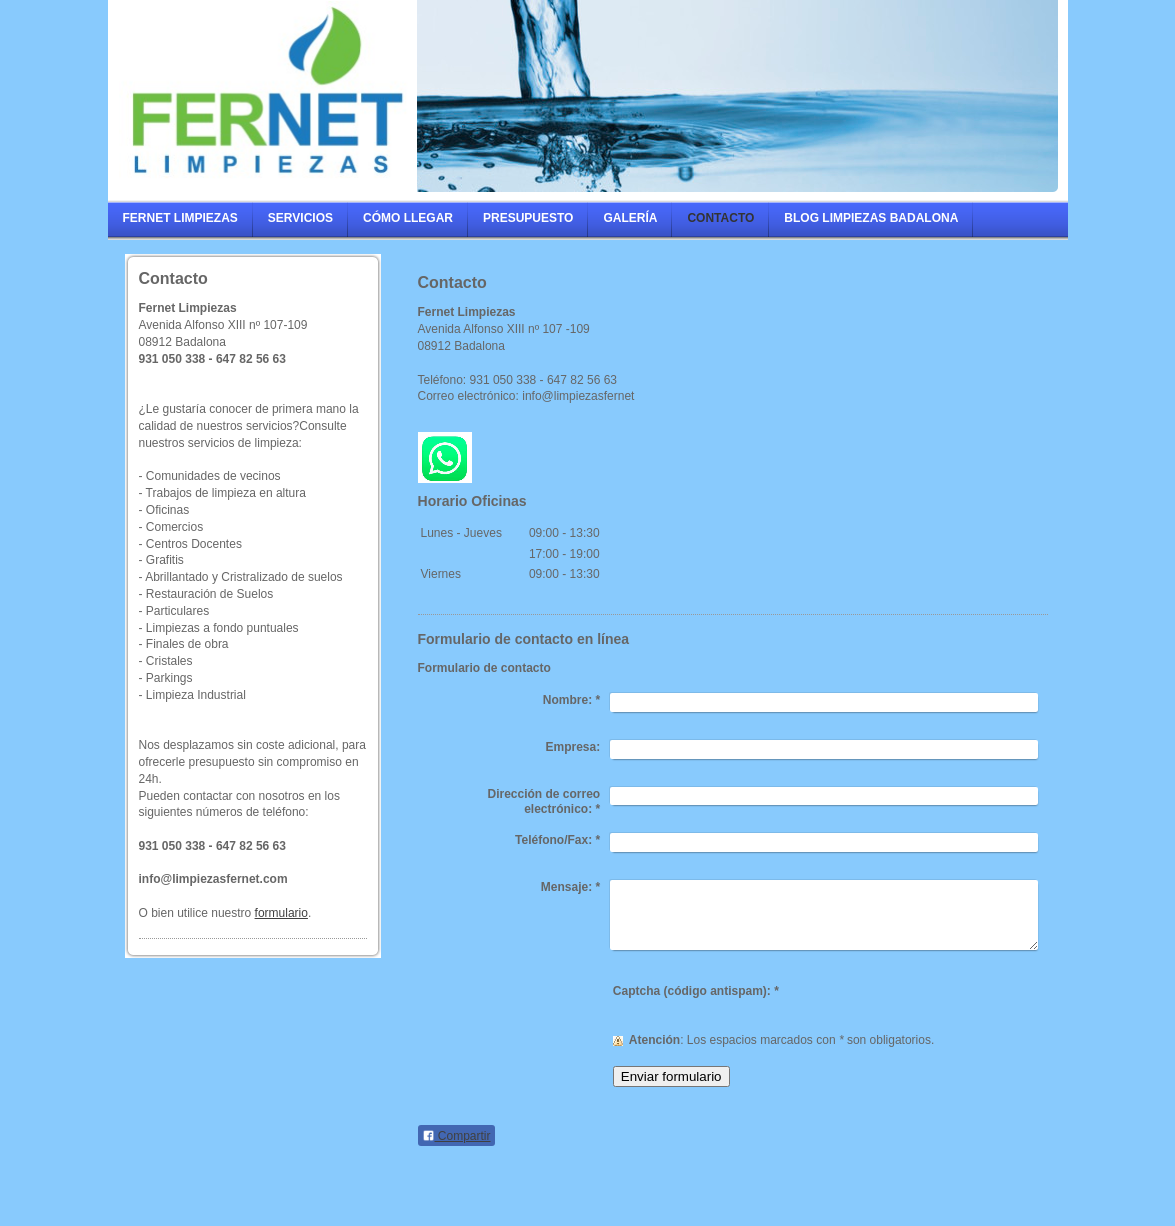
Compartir (456, 1136)
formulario (281, 913)
